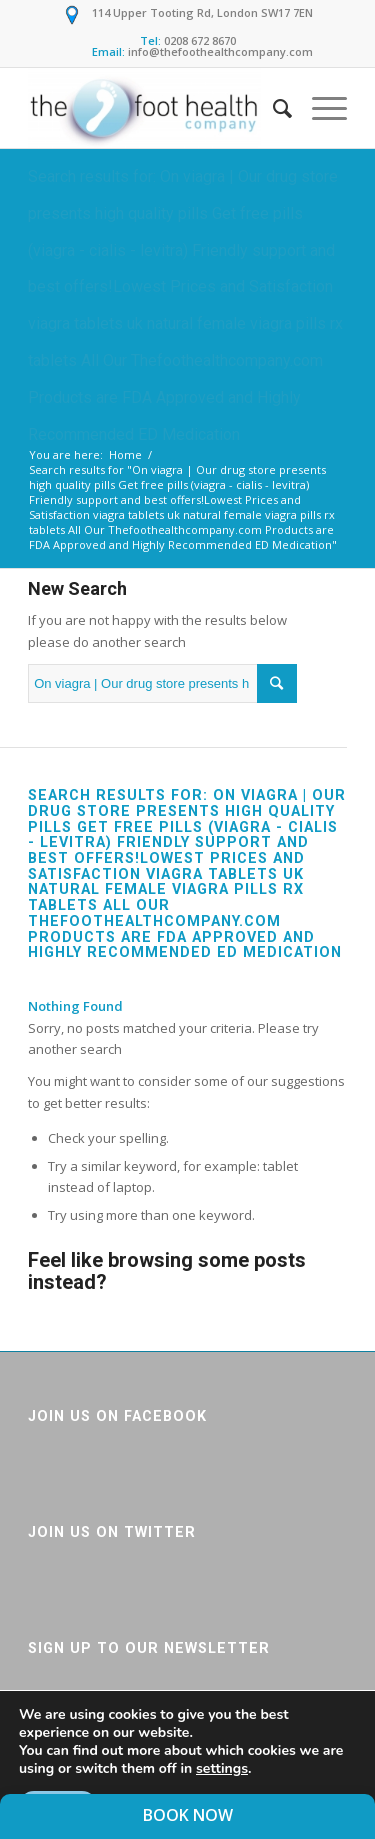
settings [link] (222, 1768)
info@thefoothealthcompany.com (220, 51)
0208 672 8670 (200, 40)
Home (125, 454)
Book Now (188, 1815)
